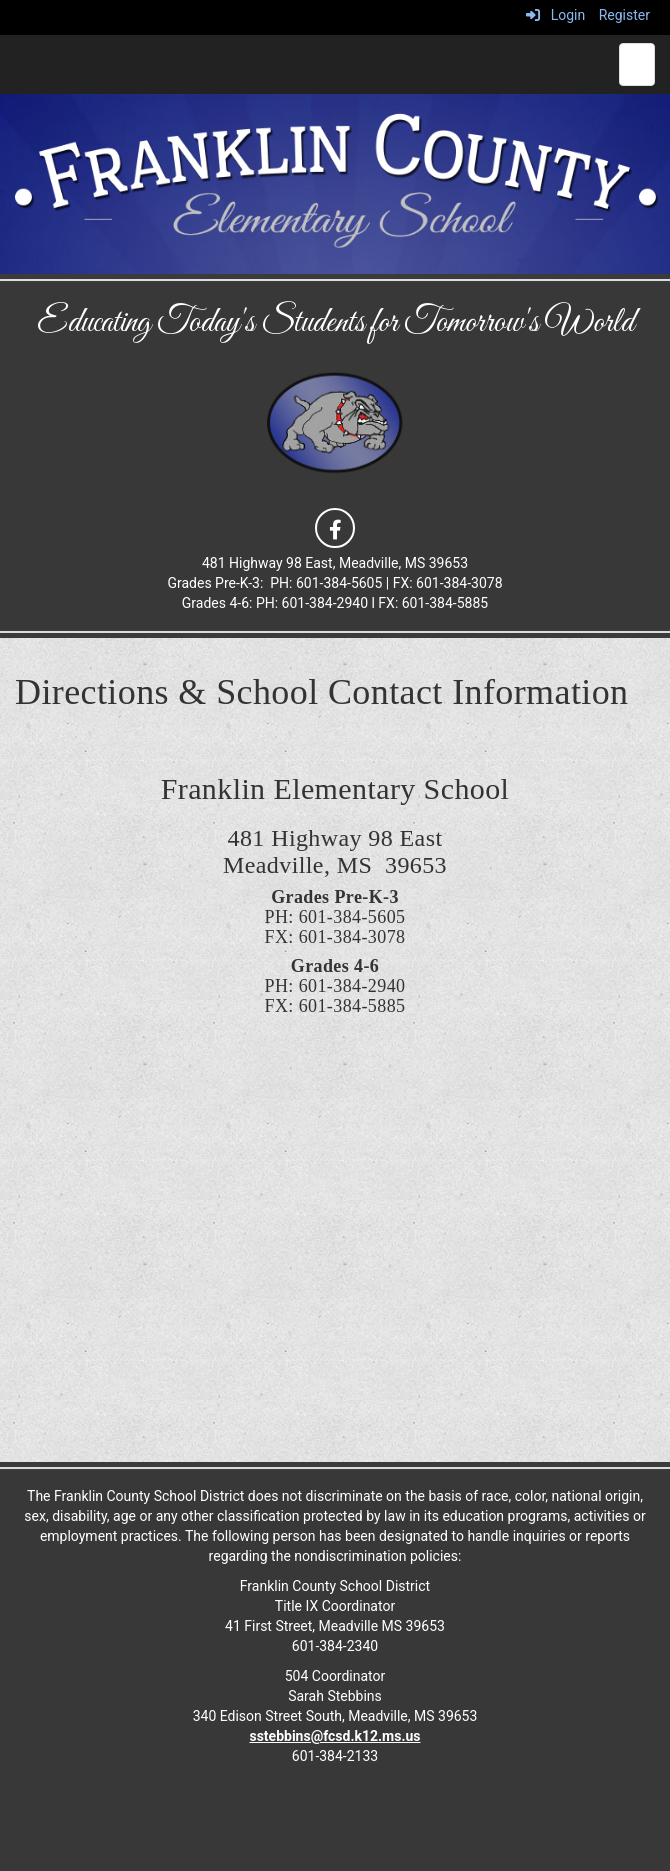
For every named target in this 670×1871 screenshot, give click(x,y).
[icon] (335, 526)
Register (624, 15)
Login (555, 15)
